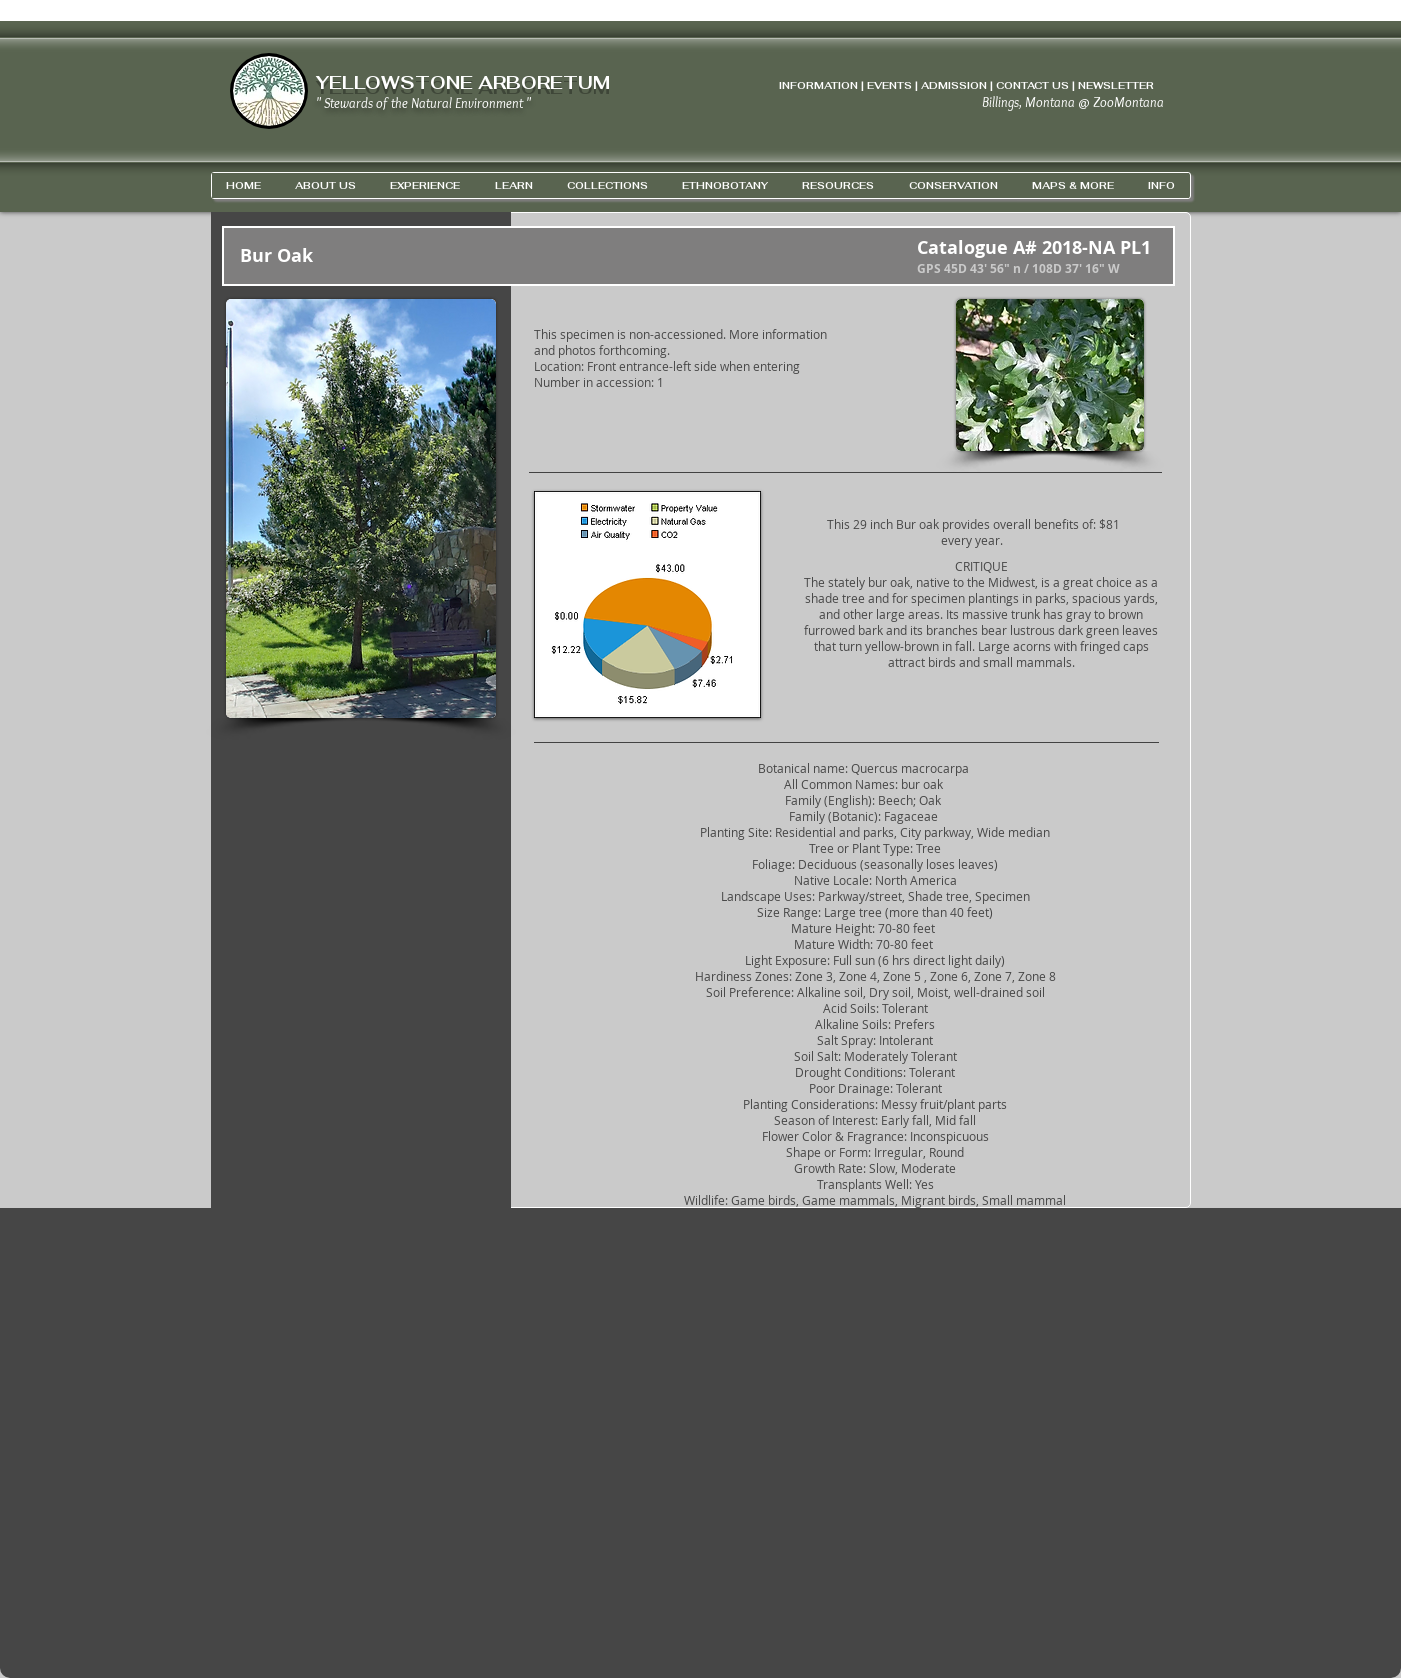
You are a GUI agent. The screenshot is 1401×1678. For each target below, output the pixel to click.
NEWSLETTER (1116, 85)
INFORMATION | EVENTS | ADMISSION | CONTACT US (924, 85)
